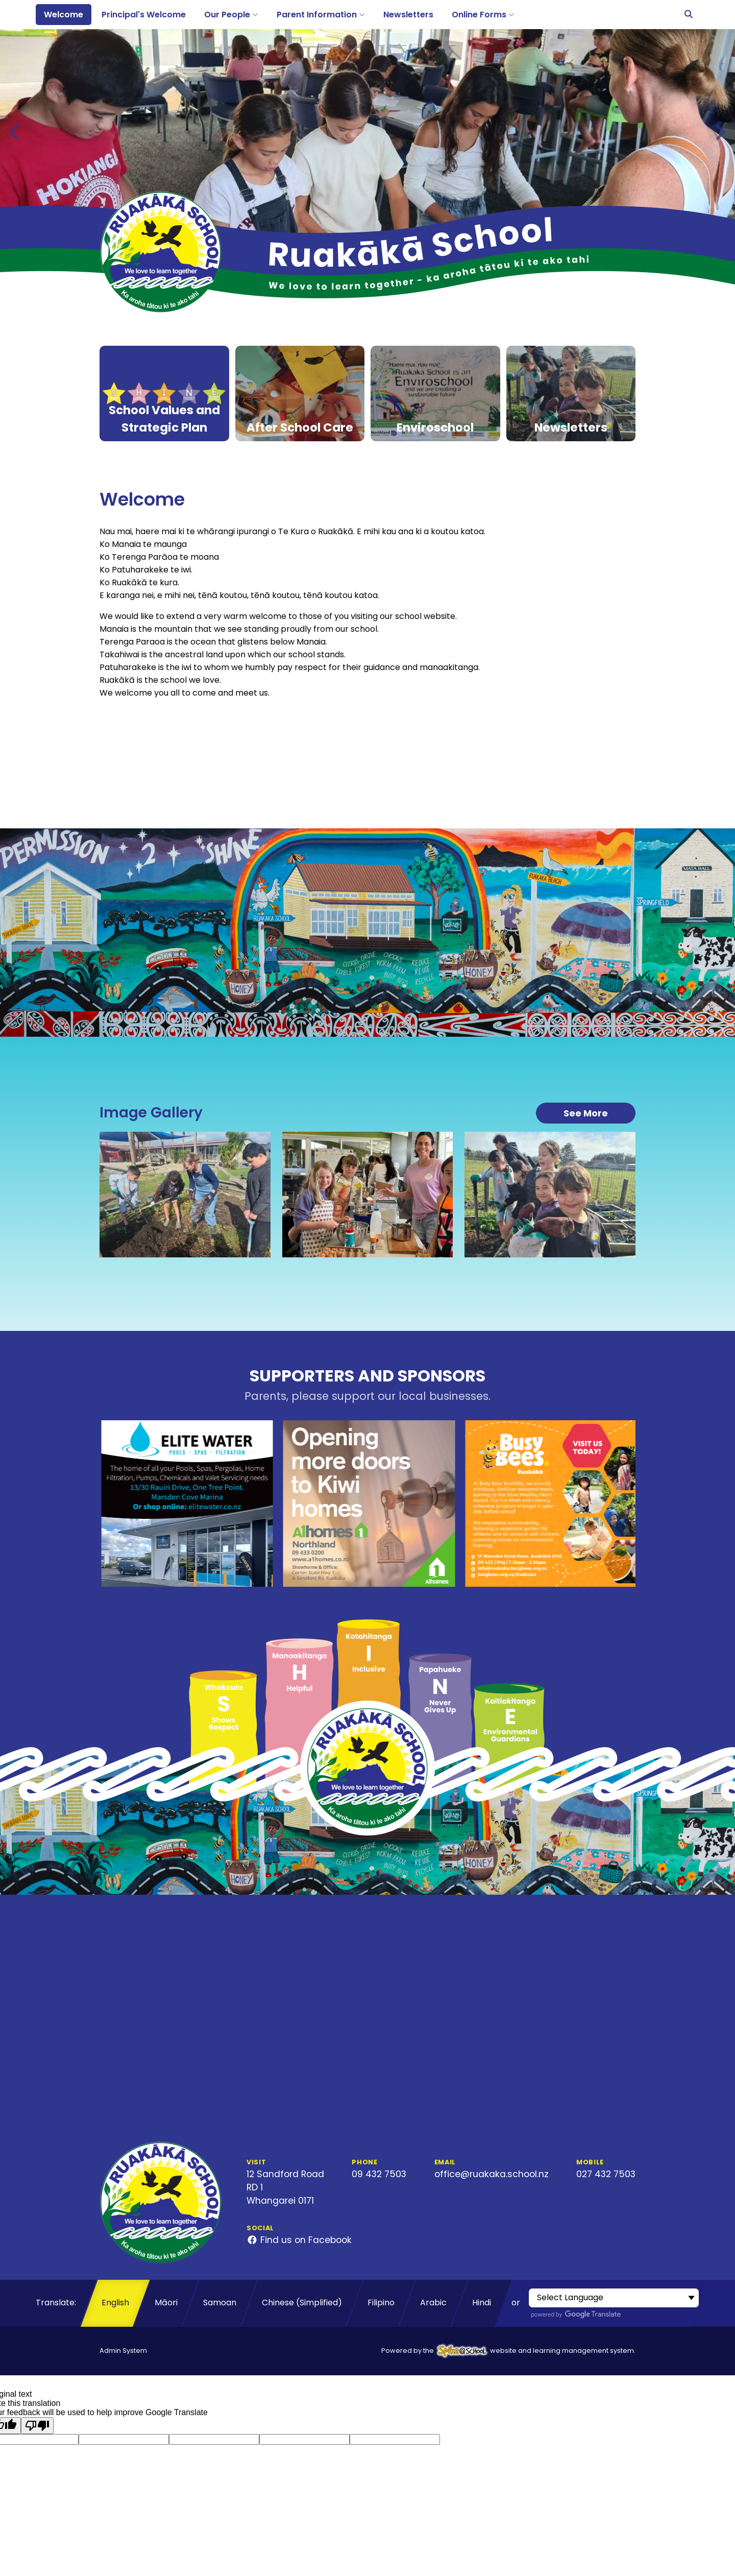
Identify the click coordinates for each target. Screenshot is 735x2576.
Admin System (123, 2350)
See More (586, 1113)
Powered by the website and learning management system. (508, 2350)
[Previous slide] (15, 132)
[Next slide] (719, 132)
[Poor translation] (37, 2425)
